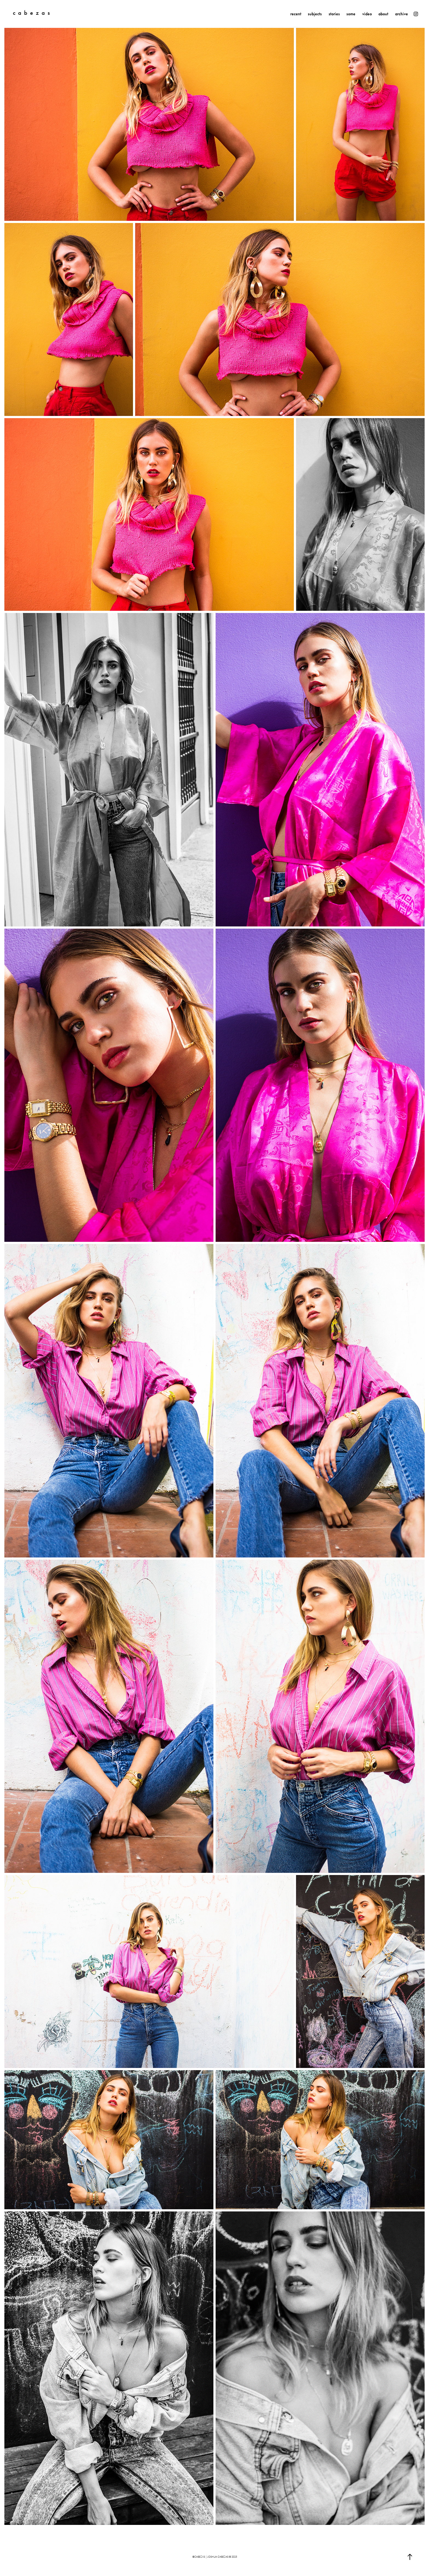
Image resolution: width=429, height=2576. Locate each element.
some (350, 13)
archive (401, 13)
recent (295, 13)
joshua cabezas (217, 2557)
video (367, 13)
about (383, 13)
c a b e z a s (31, 12)
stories (334, 13)
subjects (315, 13)
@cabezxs (198, 2557)
